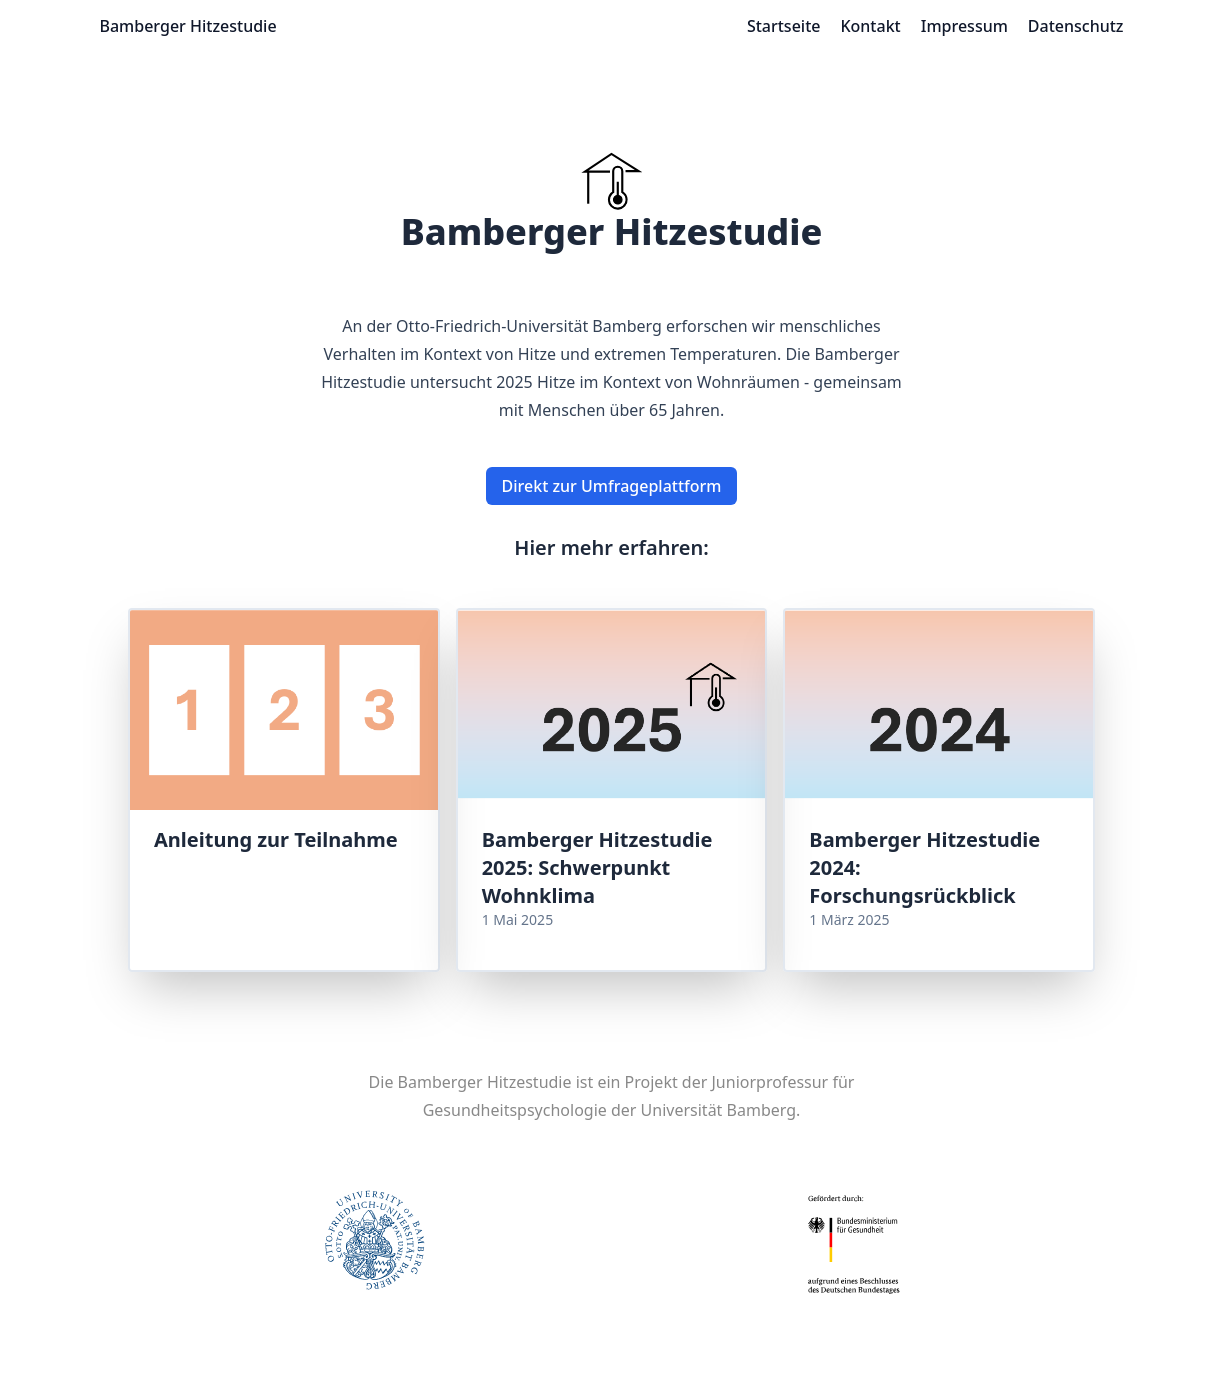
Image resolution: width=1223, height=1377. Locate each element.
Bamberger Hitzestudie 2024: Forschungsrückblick (924, 867)
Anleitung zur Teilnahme (276, 839)
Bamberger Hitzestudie (188, 26)
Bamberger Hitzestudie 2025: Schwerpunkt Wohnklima (597, 867)
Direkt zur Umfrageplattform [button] (612, 486)
